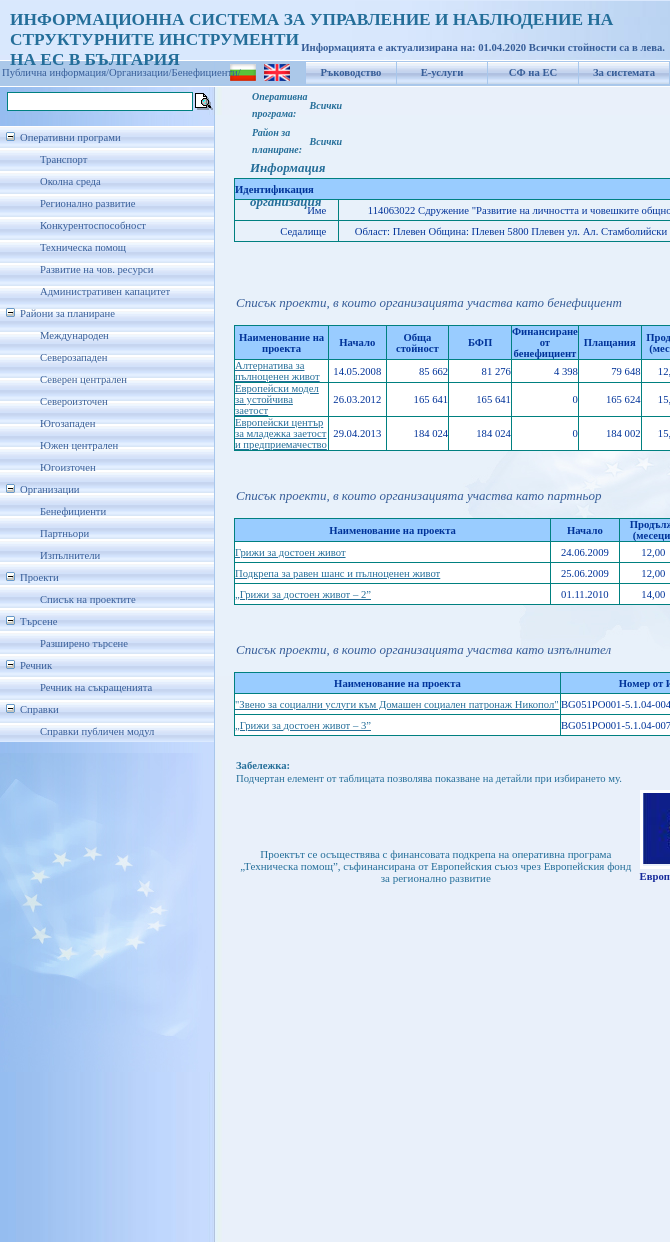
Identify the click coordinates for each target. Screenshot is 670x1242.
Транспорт (63, 159)
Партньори (64, 533)
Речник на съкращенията (96, 687)
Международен (74, 335)
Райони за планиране (67, 313)
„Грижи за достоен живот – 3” (303, 725)
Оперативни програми (70, 137)
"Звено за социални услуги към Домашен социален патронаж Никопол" (397, 704)
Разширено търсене (84, 643)
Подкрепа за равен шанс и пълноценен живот (337, 573)
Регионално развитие (88, 203)
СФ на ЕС (533, 72)
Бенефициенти (73, 511)
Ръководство (351, 72)
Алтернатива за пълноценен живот (277, 371)
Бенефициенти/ (206, 72)
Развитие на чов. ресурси (97, 269)
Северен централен (83, 379)
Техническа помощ (83, 247)
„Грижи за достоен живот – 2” (303, 594)
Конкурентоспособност (93, 225)
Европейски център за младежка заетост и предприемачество (281, 433)
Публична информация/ (55, 72)
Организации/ (140, 72)
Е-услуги (442, 72)
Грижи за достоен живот (290, 552)
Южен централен (79, 445)
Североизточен (74, 401)
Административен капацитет (105, 291)
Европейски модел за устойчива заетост (277, 399)
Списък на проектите (88, 599)
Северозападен (73, 357)
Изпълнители (70, 555)
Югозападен (67, 423)
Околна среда (70, 181)
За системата (624, 72)
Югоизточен (68, 467)
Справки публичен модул (97, 731)
